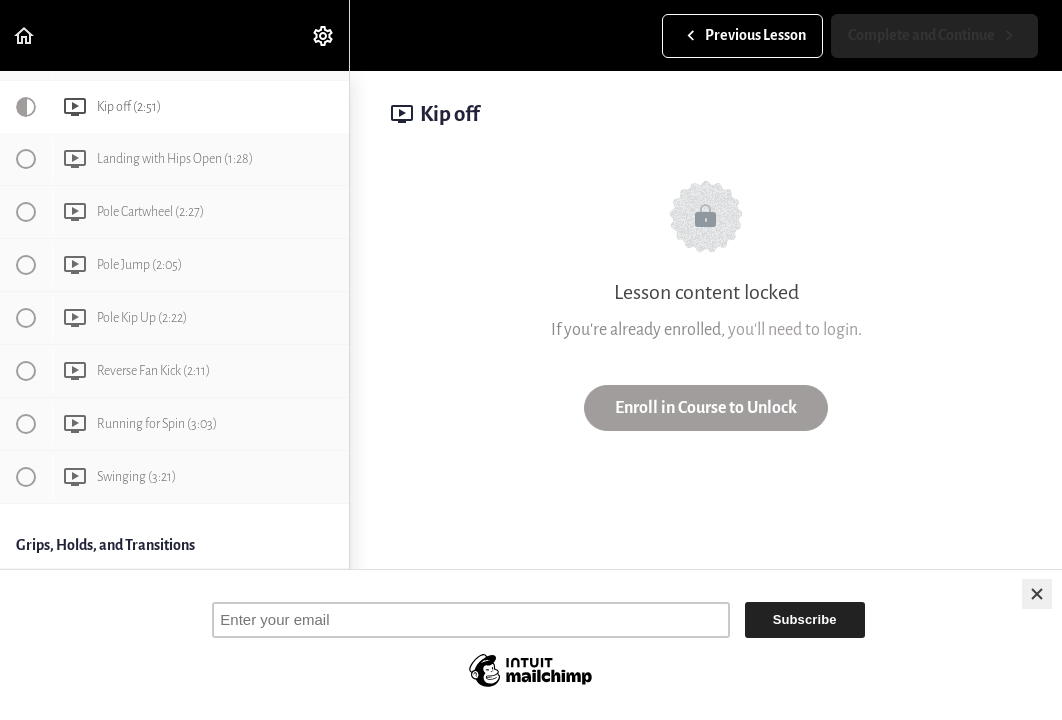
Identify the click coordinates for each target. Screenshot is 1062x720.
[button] (25, 35)
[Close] (1037, 594)
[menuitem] (324, 35)
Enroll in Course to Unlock (706, 407)
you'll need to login (793, 329)
